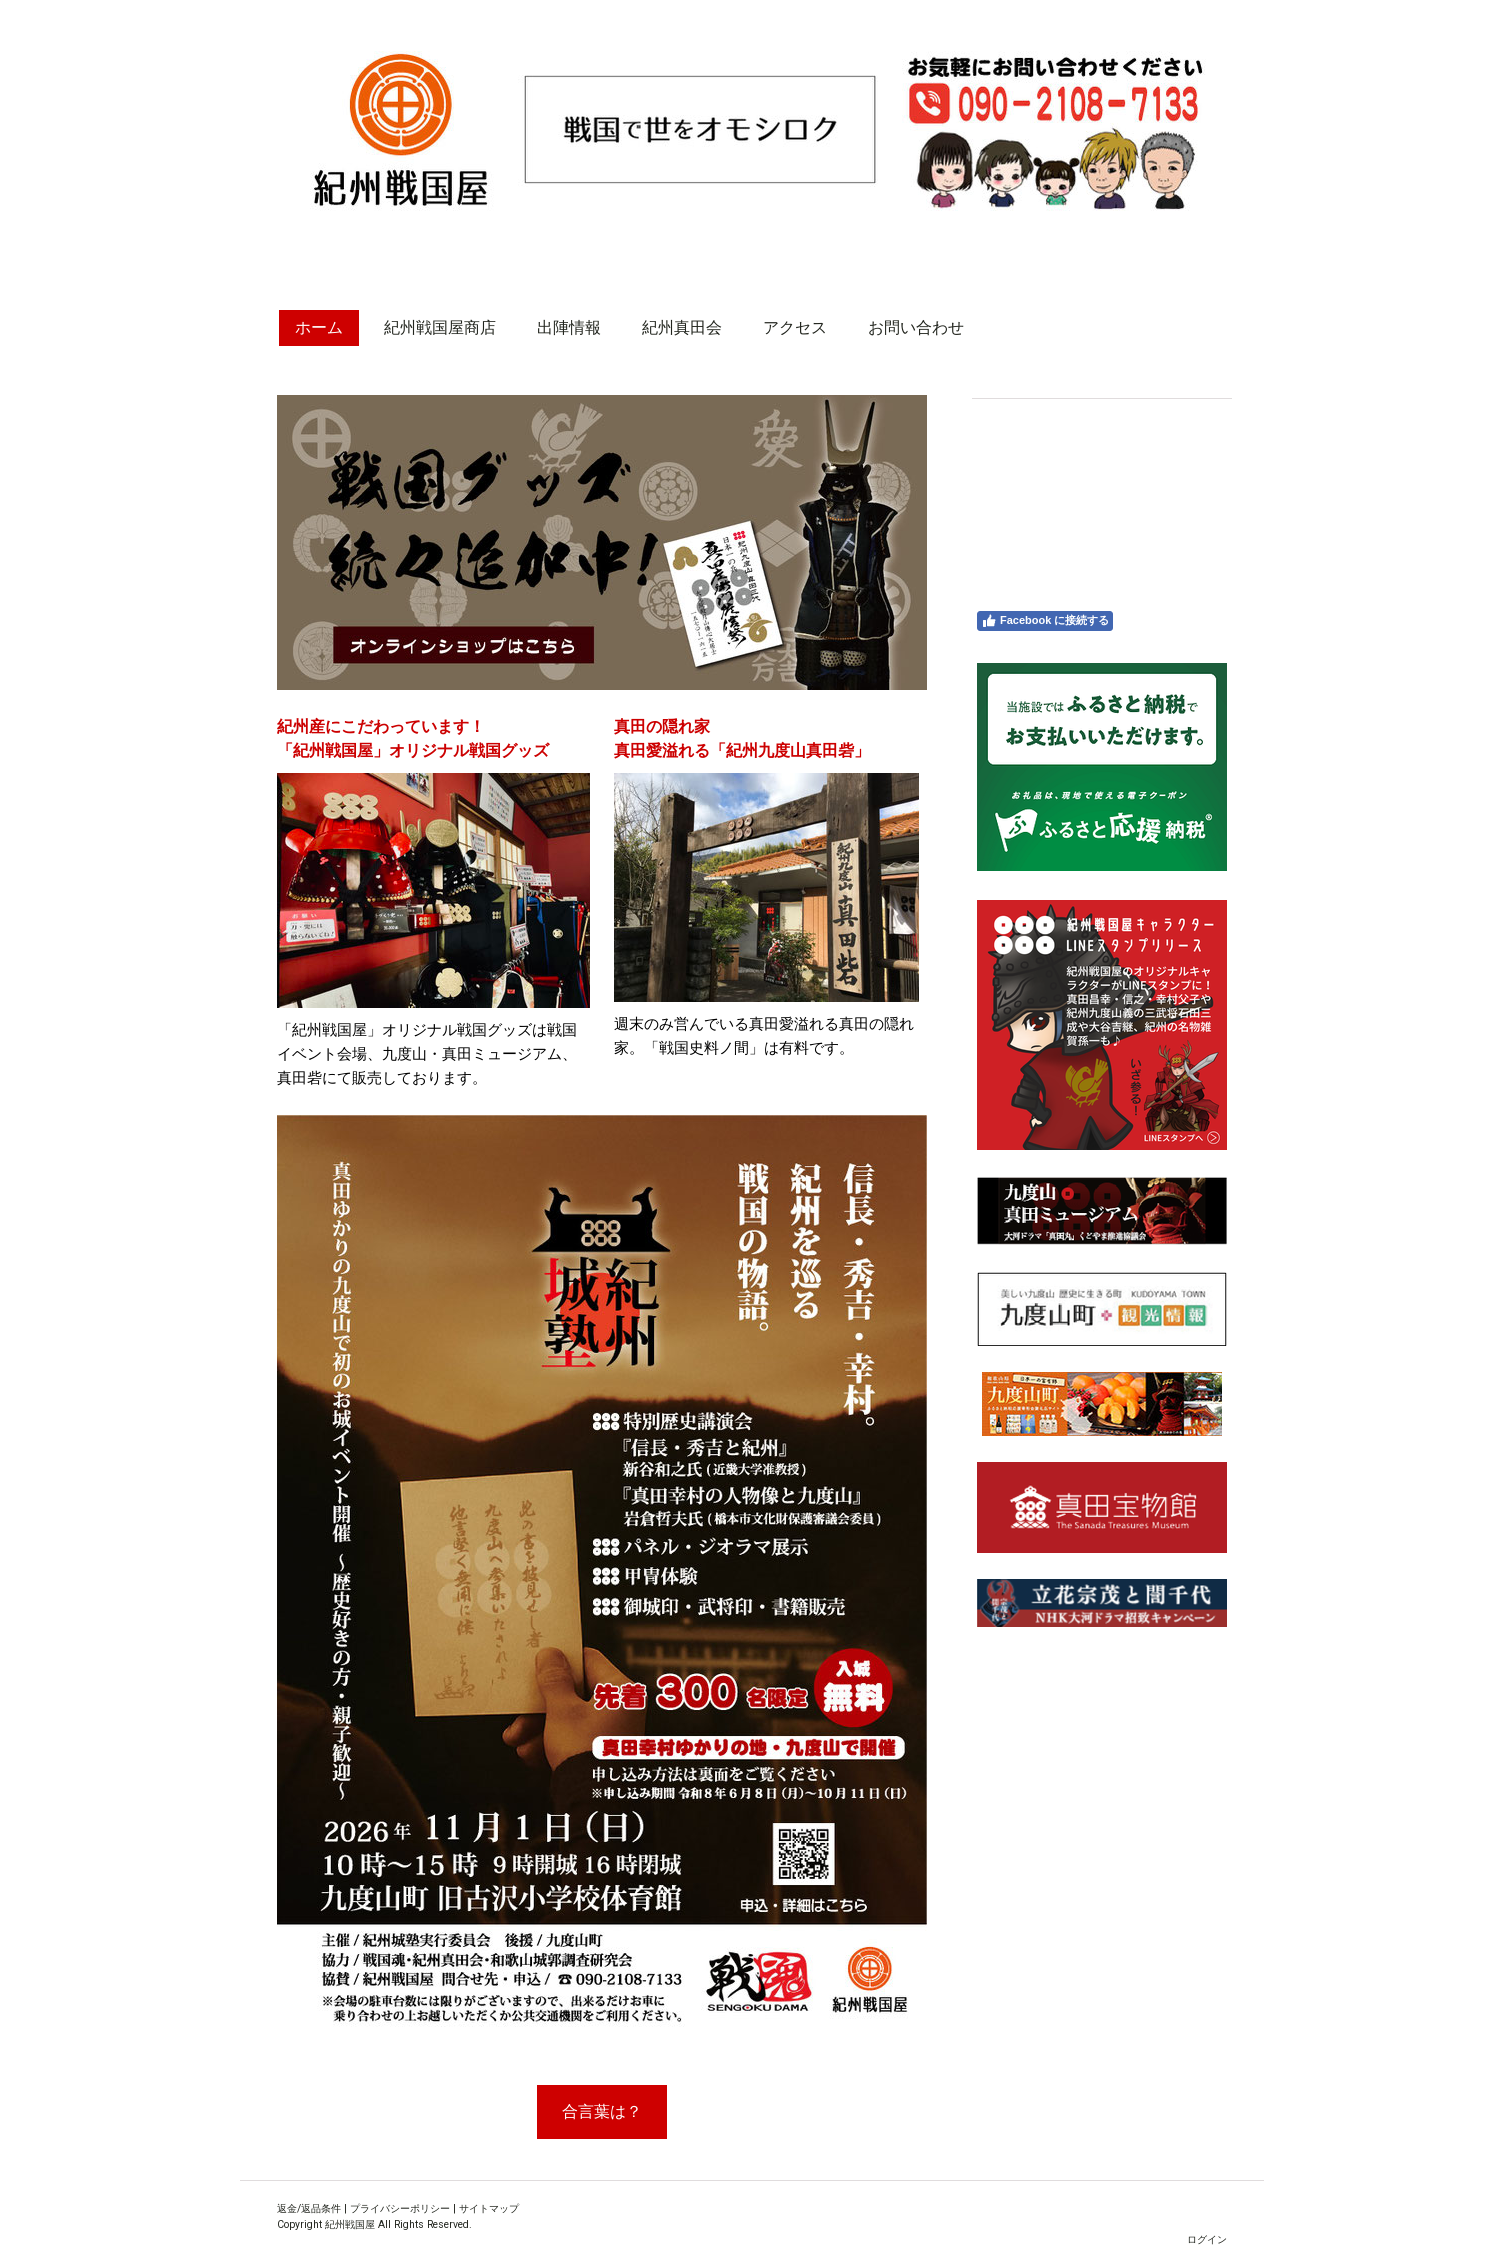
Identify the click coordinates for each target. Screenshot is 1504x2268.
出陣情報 (569, 327)
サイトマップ (489, 2208)
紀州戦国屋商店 (440, 327)
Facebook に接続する (1045, 621)
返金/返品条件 (309, 2208)
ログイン (1207, 2239)
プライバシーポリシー (400, 2208)
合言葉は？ (602, 2111)
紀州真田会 (682, 327)
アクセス (795, 327)
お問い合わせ (916, 327)
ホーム (319, 327)
